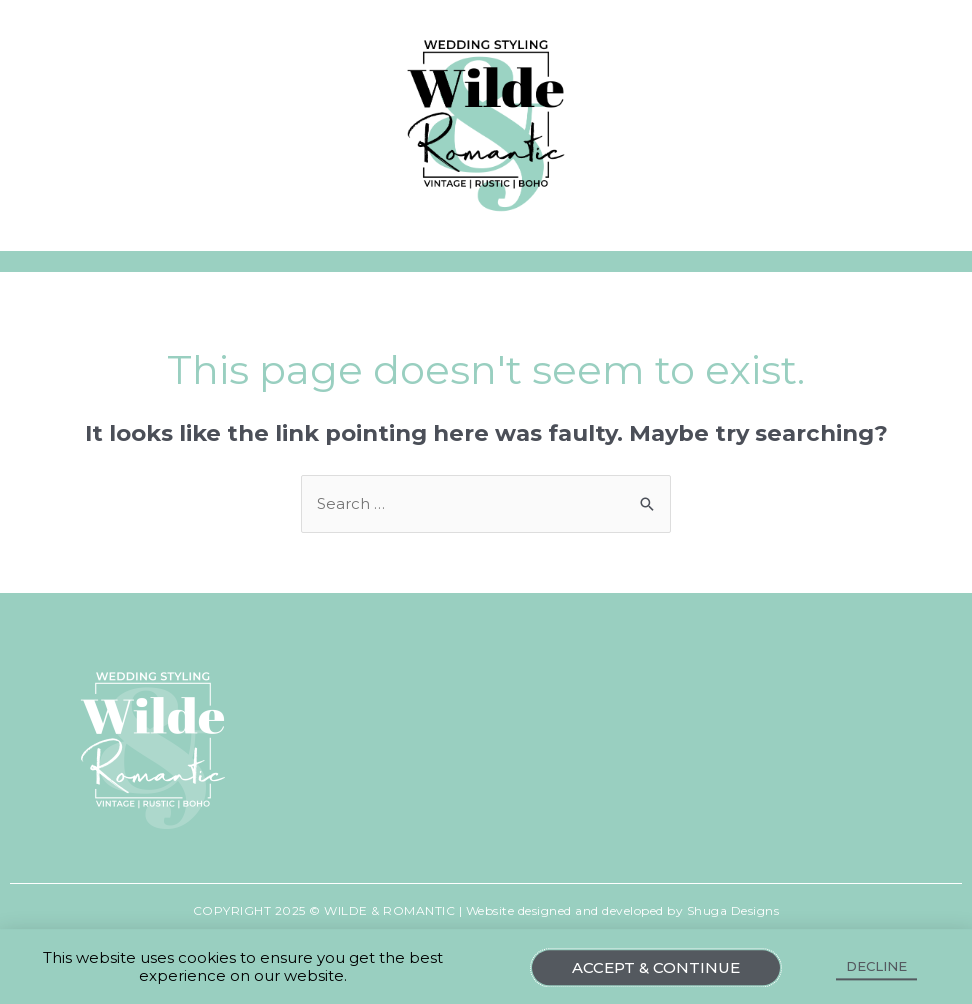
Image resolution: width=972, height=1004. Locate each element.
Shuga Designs (733, 910)
